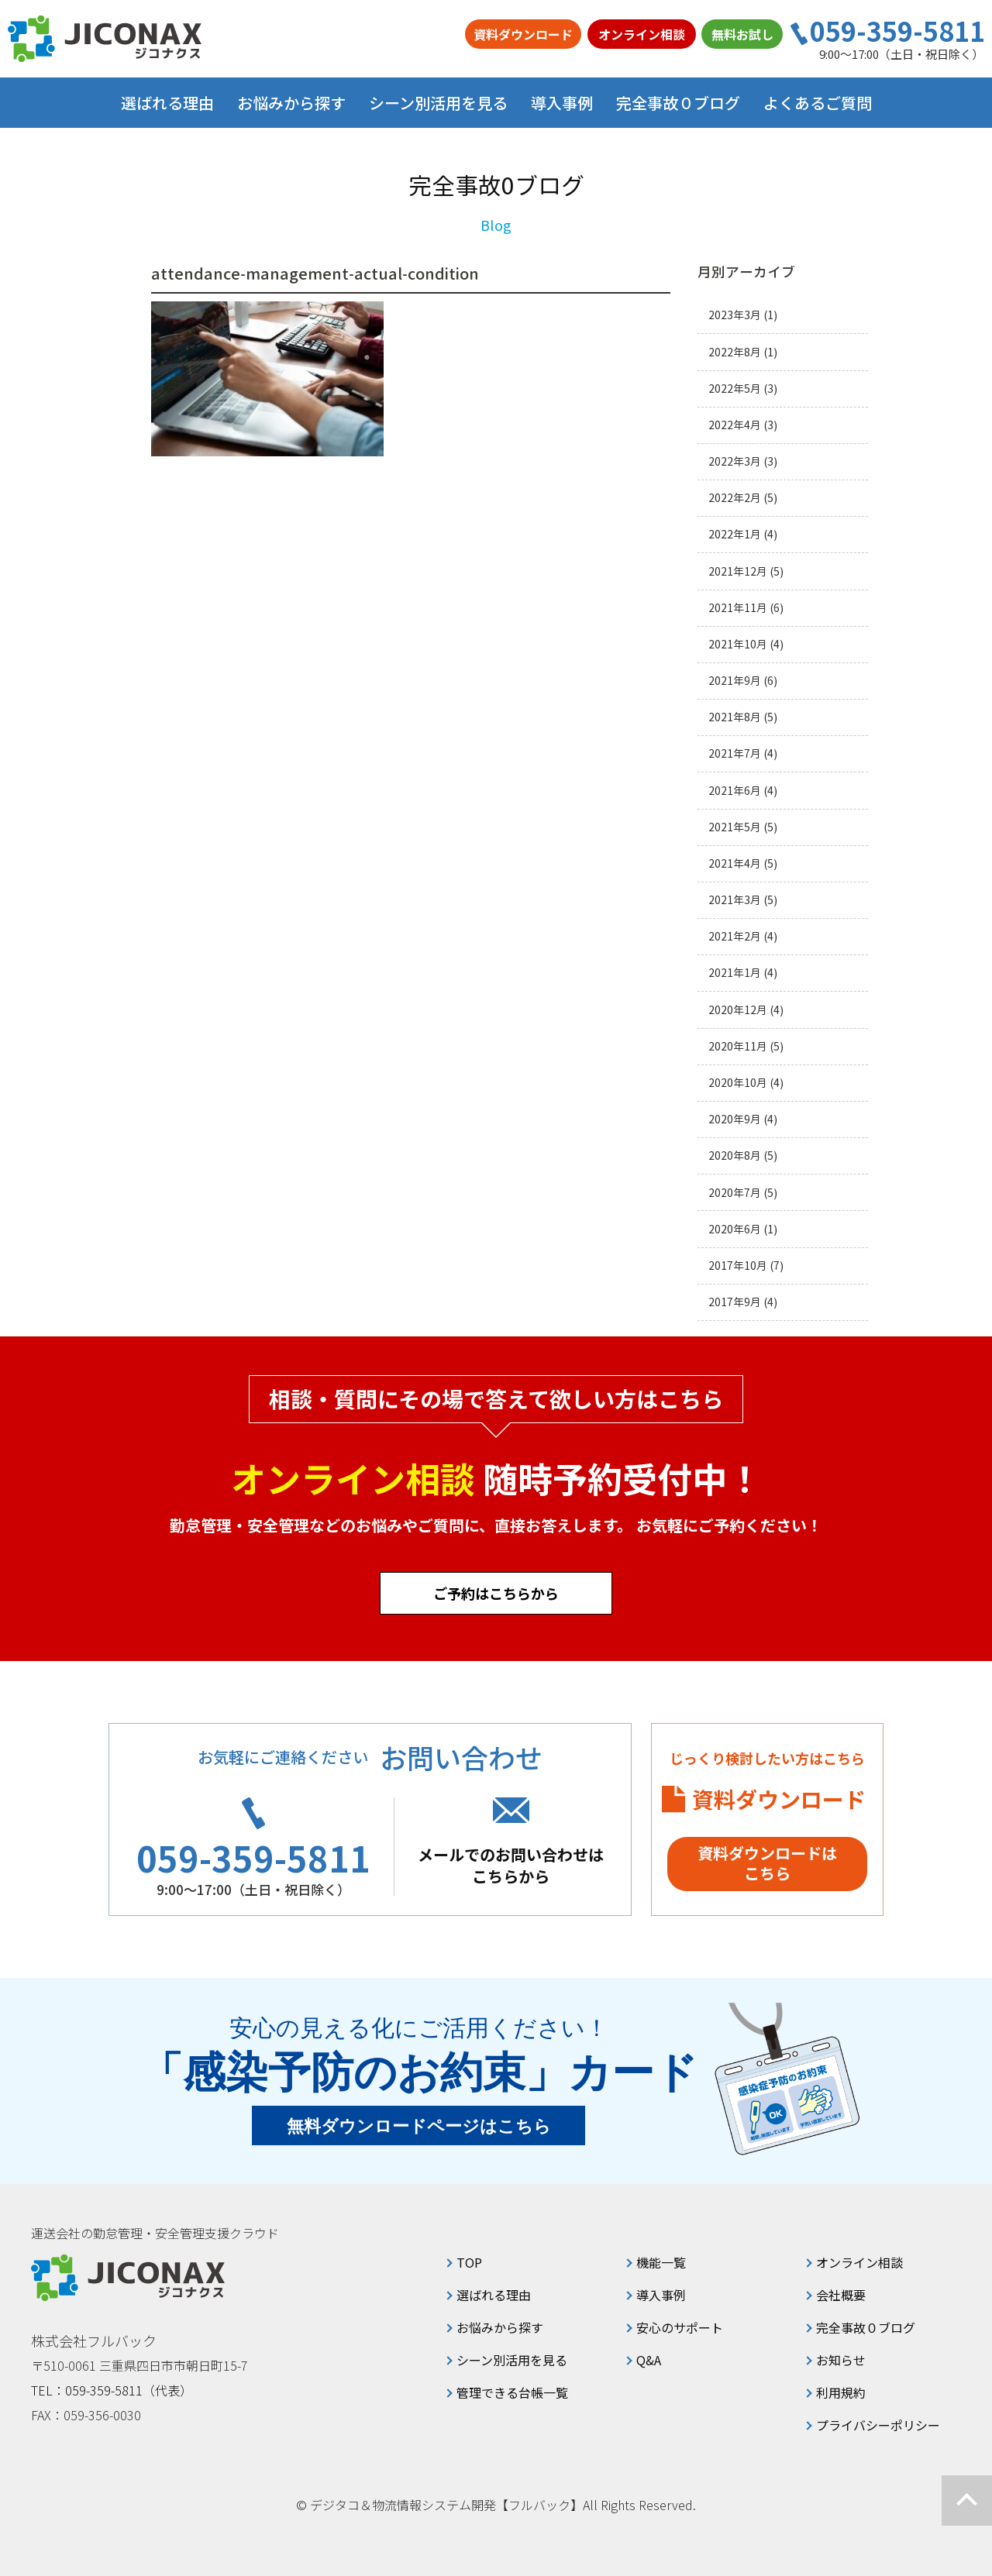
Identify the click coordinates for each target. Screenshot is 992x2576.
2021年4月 (734, 863)
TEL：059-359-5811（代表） (111, 2390)
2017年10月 (737, 1265)
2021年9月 (734, 680)
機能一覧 (661, 2262)
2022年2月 (734, 497)
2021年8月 (734, 717)
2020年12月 (737, 1010)
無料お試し (742, 34)
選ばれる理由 (167, 102)
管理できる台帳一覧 (512, 2392)
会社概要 (841, 2294)
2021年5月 (734, 827)
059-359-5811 (897, 31)
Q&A (648, 2360)
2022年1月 (734, 534)
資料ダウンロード (523, 34)
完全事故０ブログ (678, 102)
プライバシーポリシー (878, 2425)
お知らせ (841, 2360)
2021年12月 (737, 571)
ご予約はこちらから (496, 1593)
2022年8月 (734, 352)
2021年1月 (734, 972)
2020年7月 (734, 1192)
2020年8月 (734, 1155)
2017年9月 (734, 1302)
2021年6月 (734, 790)
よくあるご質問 (817, 102)
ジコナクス (105, 38)
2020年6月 (734, 1229)
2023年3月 (734, 315)
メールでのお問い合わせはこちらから (511, 1865)
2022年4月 (734, 425)
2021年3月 (734, 899)
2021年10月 (737, 644)
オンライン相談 (641, 34)
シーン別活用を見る (511, 2360)
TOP (469, 2262)
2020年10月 (737, 1082)
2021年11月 (737, 607)
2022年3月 (734, 461)
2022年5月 (734, 388)
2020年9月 (734, 1119)
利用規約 (841, 2392)
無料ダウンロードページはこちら (419, 2126)
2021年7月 (734, 753)
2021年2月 (734, 936)
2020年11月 (737, 1046)
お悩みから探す (499, 2327)
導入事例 (562, 102)
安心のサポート (679, 2327)
